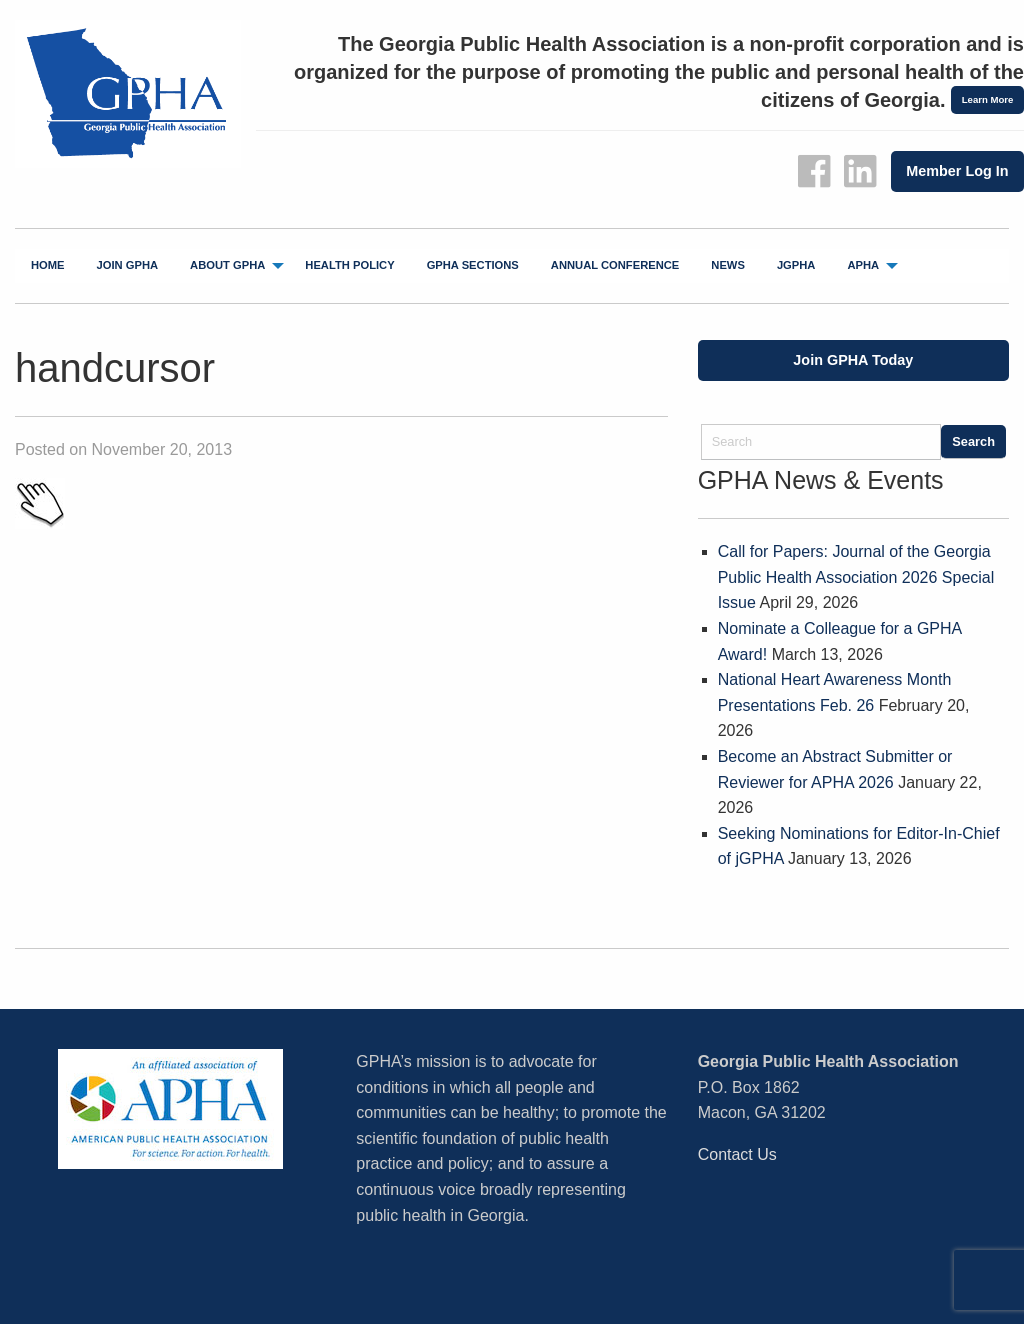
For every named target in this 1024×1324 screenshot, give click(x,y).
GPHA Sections (473, 265)
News (728, 265)
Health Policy (349, 265)
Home (48, 265)
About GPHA (227, 265)
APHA (863, 265)
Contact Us (737, 1154)
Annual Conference (615, 265)
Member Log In (957, 171)
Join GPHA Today (853, 360)
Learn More (988, 99)
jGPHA (796, 265)
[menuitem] (48, 266)
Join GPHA (128, 265)
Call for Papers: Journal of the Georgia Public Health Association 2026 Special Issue (856, 577)
